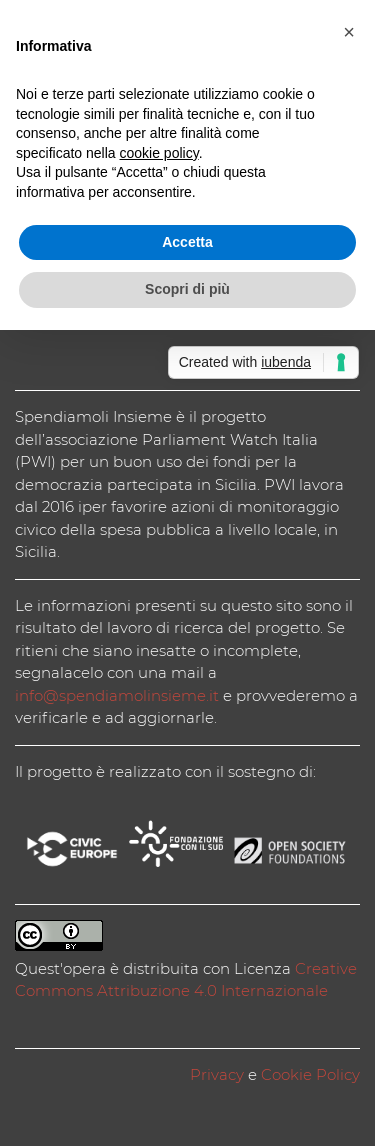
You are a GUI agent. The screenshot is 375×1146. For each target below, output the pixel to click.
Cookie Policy (310, 1074)
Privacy (217, 1074)
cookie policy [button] (159, 153)
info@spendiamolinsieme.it (117, 695)
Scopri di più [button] (187, 289)
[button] (349, 32)
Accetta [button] (187, 242)
